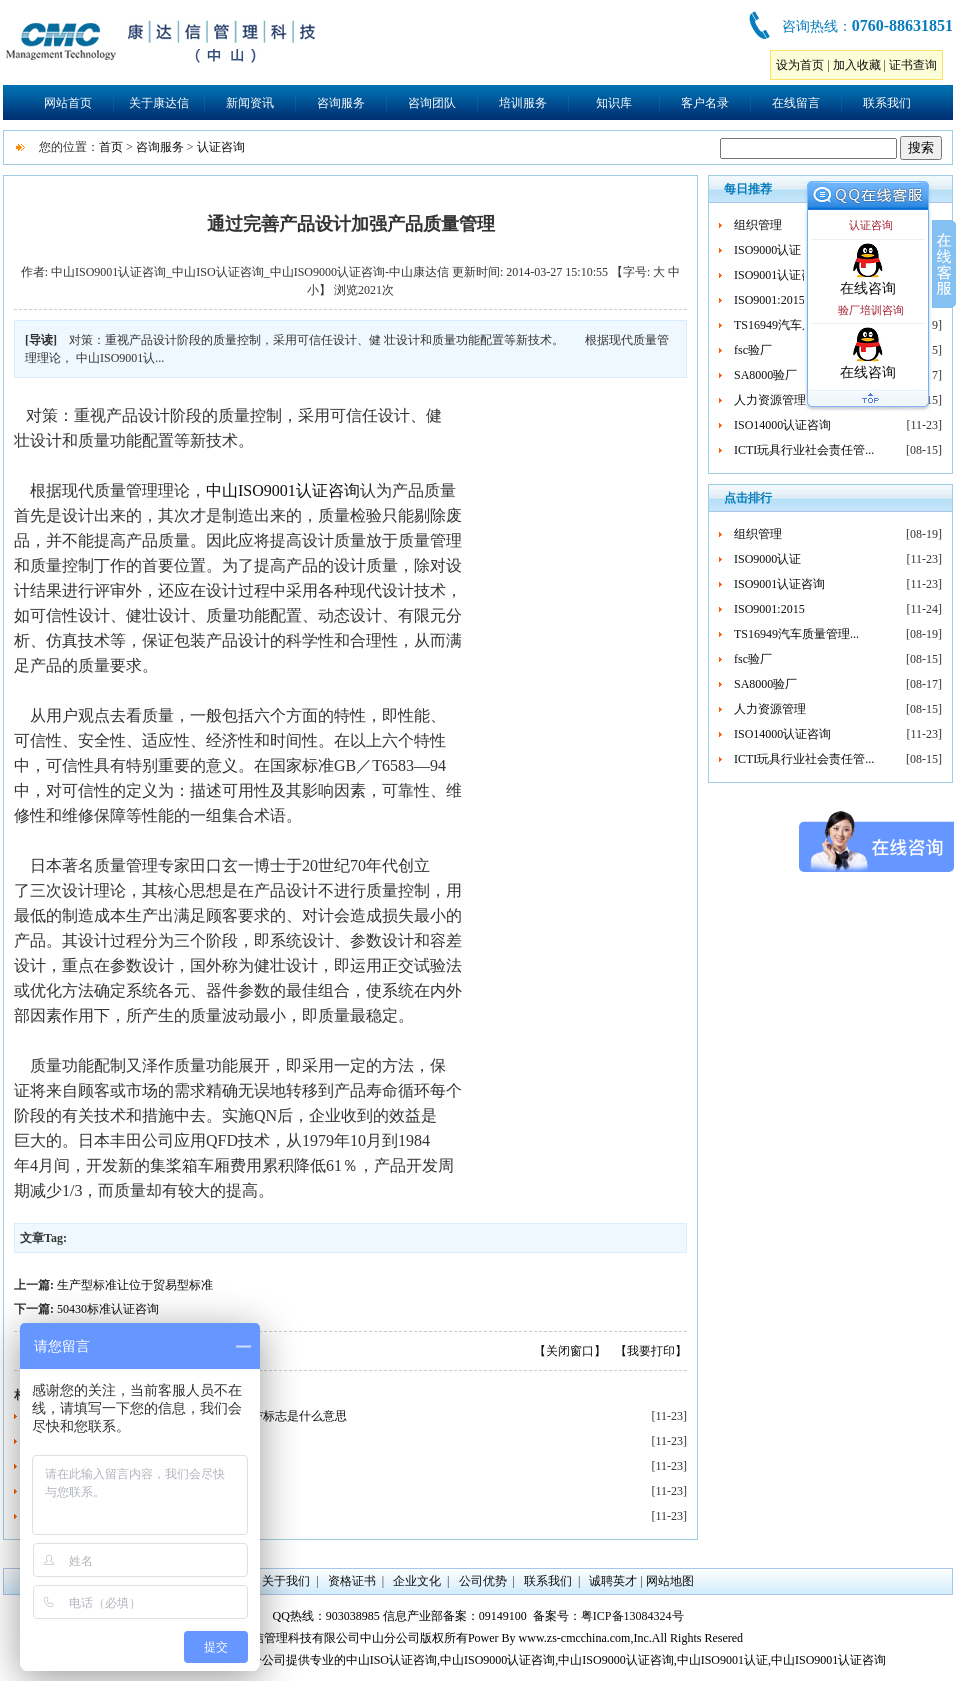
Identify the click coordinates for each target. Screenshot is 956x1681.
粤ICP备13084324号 (632, 1616)
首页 (111, 147)
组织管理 (758, 225)
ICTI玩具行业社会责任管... (804, 450)
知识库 (614, 103)
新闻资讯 (250, 103)
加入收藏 (857, 65)
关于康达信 (159, 103)
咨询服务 (341, 103)
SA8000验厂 (765, 375)
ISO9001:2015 (769, 300)
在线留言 (796, 103)
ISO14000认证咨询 (782, 425)
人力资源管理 (770, 400)
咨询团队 (432, 103)
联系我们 (887, 103)
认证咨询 (221, 147)
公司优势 (483, 1581)
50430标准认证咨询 (108, 1309)
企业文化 (417, 1581)
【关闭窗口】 (570, 1351)
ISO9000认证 (767, 250)
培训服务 (523, 103)
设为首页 (800, 65)
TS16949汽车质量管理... (796, 325)
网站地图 (670, 1581)
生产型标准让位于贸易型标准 (135, 1285)
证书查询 (913, 65)
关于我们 (286, 1581)
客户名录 (705, 103)
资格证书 (352, 1581)
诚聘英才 (613, 1581)
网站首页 (68, 103)
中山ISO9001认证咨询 (283, 490)
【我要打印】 (651, 1351)
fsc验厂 (753, 350)
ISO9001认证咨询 (779, 275)
